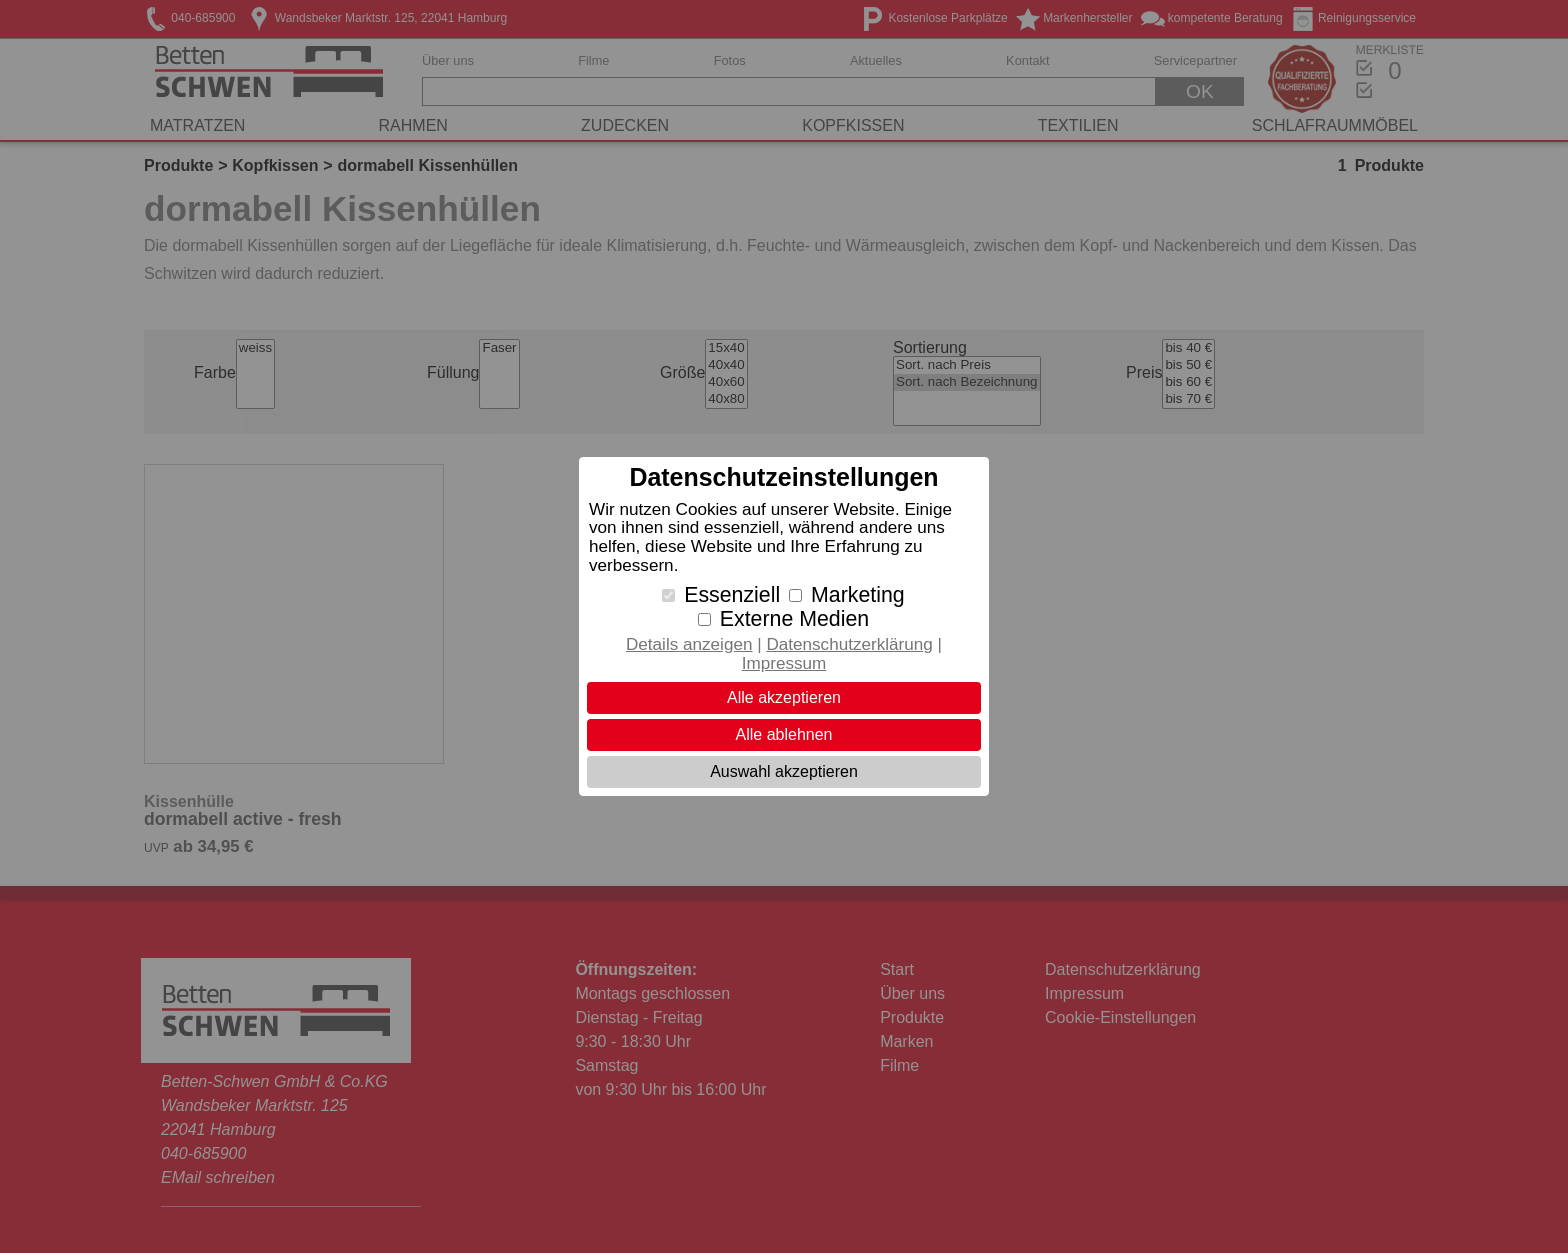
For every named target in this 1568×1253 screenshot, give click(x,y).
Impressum (784, 663)
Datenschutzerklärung (849, 644)
